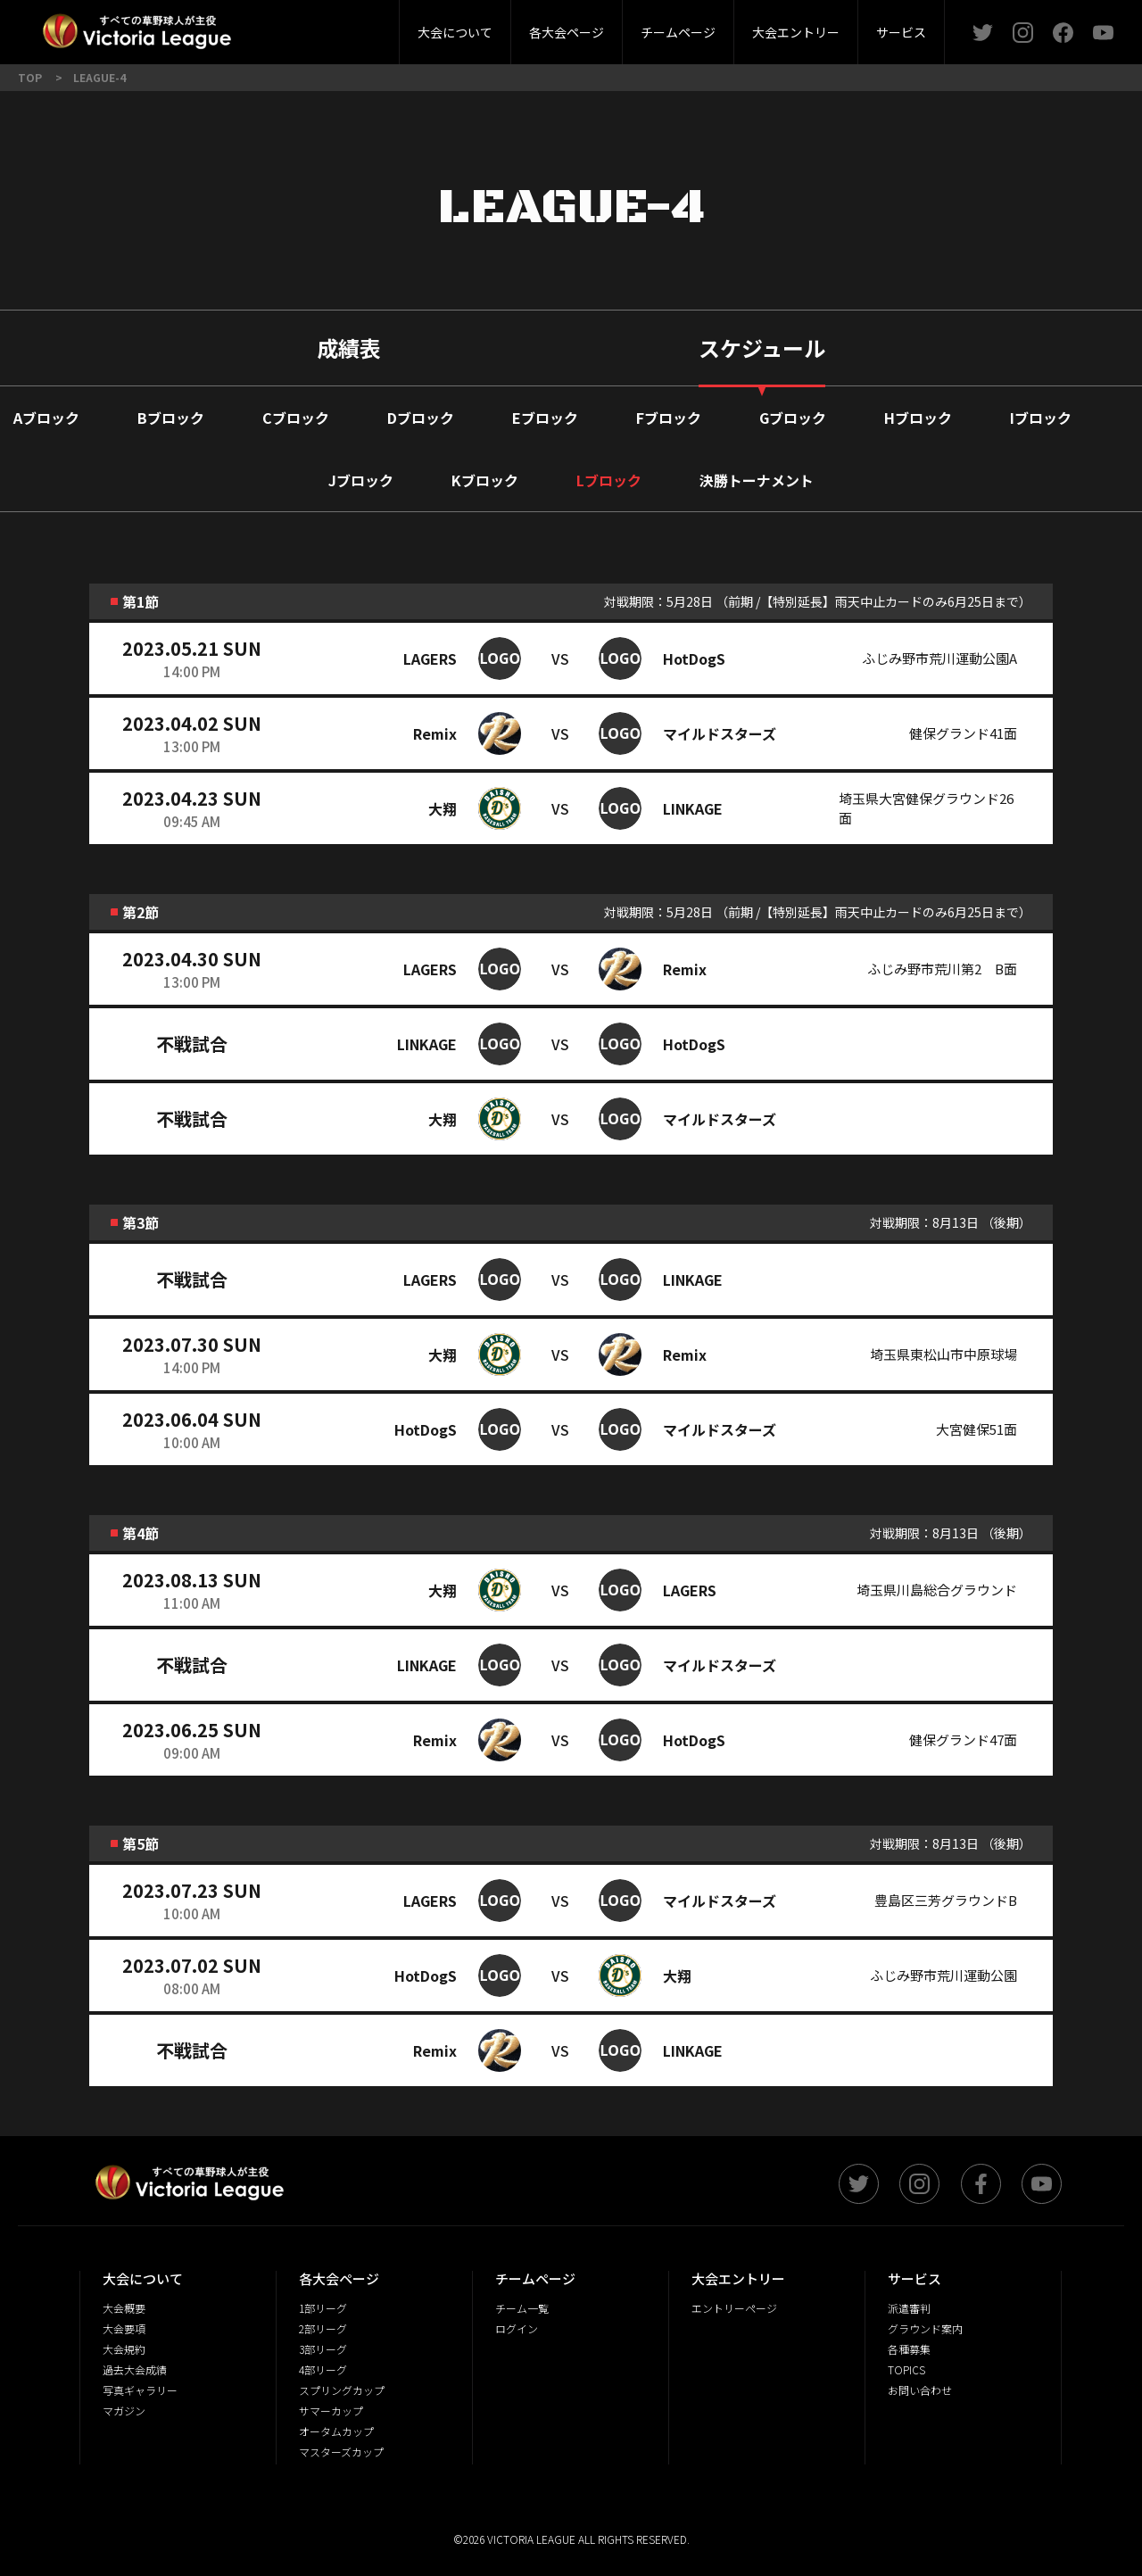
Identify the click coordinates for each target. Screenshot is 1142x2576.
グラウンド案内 (925, 2328)
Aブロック (46, 417)
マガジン (124, 2410)
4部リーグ (323, 2369)
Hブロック (918, 417)
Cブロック (295, 417)
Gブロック (792, 417)
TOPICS (906, 2369)
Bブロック (170, 417)
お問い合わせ (920, 2390)
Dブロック (420, 417)
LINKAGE (693, 808)
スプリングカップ (342, 2390)
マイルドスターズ (719, 733)
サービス (901, 32)
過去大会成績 (135, 2369)
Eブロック (545, 417)
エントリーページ (734, 2307)
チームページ (678, 32)
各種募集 (909, 2349)
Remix (435, 733)
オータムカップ (336, 2431)
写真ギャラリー (140, 2390)
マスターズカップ (341, 2451)
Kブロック (484, 480)
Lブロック (608, 480)
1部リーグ (323, 2307)
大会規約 (124, 2349)
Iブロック (1041, 417)
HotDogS (694, 658)
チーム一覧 (522, 2307)
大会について (455, 32)
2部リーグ (257, 26)
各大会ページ (566, 32)
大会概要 (310, 26)
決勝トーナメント (756, 480)
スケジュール (762, 347)
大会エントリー (796, 32)
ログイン (516, 2328)
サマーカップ (331, 2410)
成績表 (349, 347)
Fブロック (668, 417)
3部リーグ (359, 26)
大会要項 (124, 2328)
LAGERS (430, 658)
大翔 (442, 808)
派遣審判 (360, 26)
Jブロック (360, 480)
